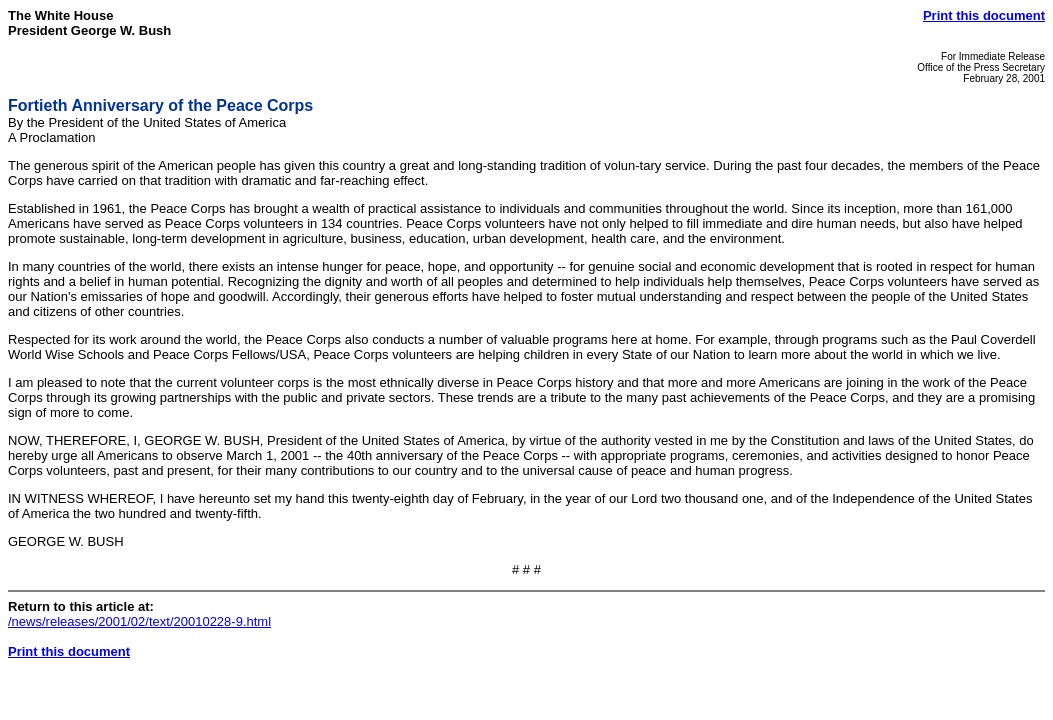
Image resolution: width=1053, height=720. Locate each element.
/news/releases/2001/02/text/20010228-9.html (139, 621)
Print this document (984, 15)
